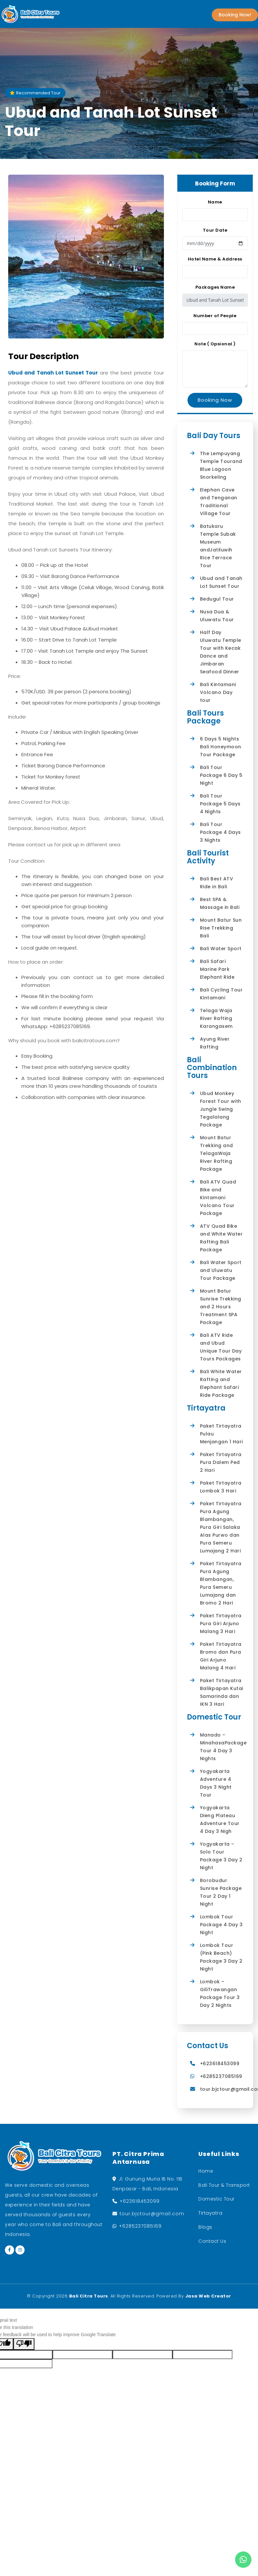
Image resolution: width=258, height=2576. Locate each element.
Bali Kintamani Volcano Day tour (218, 692)
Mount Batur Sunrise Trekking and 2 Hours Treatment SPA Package (220, 1307)
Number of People (214, 316)
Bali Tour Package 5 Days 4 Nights (220, 804)
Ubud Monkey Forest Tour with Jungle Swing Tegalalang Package (220, 1109)
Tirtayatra (210, 2213)
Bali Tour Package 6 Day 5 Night (221, 775)
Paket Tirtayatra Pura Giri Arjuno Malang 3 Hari (221, 1623)
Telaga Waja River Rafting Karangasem (216, 1018)
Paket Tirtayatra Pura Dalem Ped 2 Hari (221, 1462)
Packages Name (215, 287)
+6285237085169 (221, 2076)
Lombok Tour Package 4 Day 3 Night (221, 1924)
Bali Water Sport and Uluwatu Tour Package (221, 1270)
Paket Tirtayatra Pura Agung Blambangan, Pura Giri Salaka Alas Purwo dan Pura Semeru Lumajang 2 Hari (221, 1527)
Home (205, 2171)
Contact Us (212, 2241)
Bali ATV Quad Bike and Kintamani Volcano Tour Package (218, 1198)
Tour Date (215, 230)
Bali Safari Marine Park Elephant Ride (217, 969)
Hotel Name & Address (215, 259)
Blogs (205, 2227)
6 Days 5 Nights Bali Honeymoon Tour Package (220, 747)
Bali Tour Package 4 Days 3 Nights (220, 832)
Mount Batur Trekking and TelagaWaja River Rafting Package (216, 1153)
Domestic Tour (216, 2199)
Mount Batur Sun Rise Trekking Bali (221, 928)
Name (215, 202)
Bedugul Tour (217, 599)
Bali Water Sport (221, 948)
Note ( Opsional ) (215, 344)
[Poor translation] (23, 2344)
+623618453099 (220, 2063)
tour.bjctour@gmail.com (152, 2213)
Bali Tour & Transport (224, 2185)
